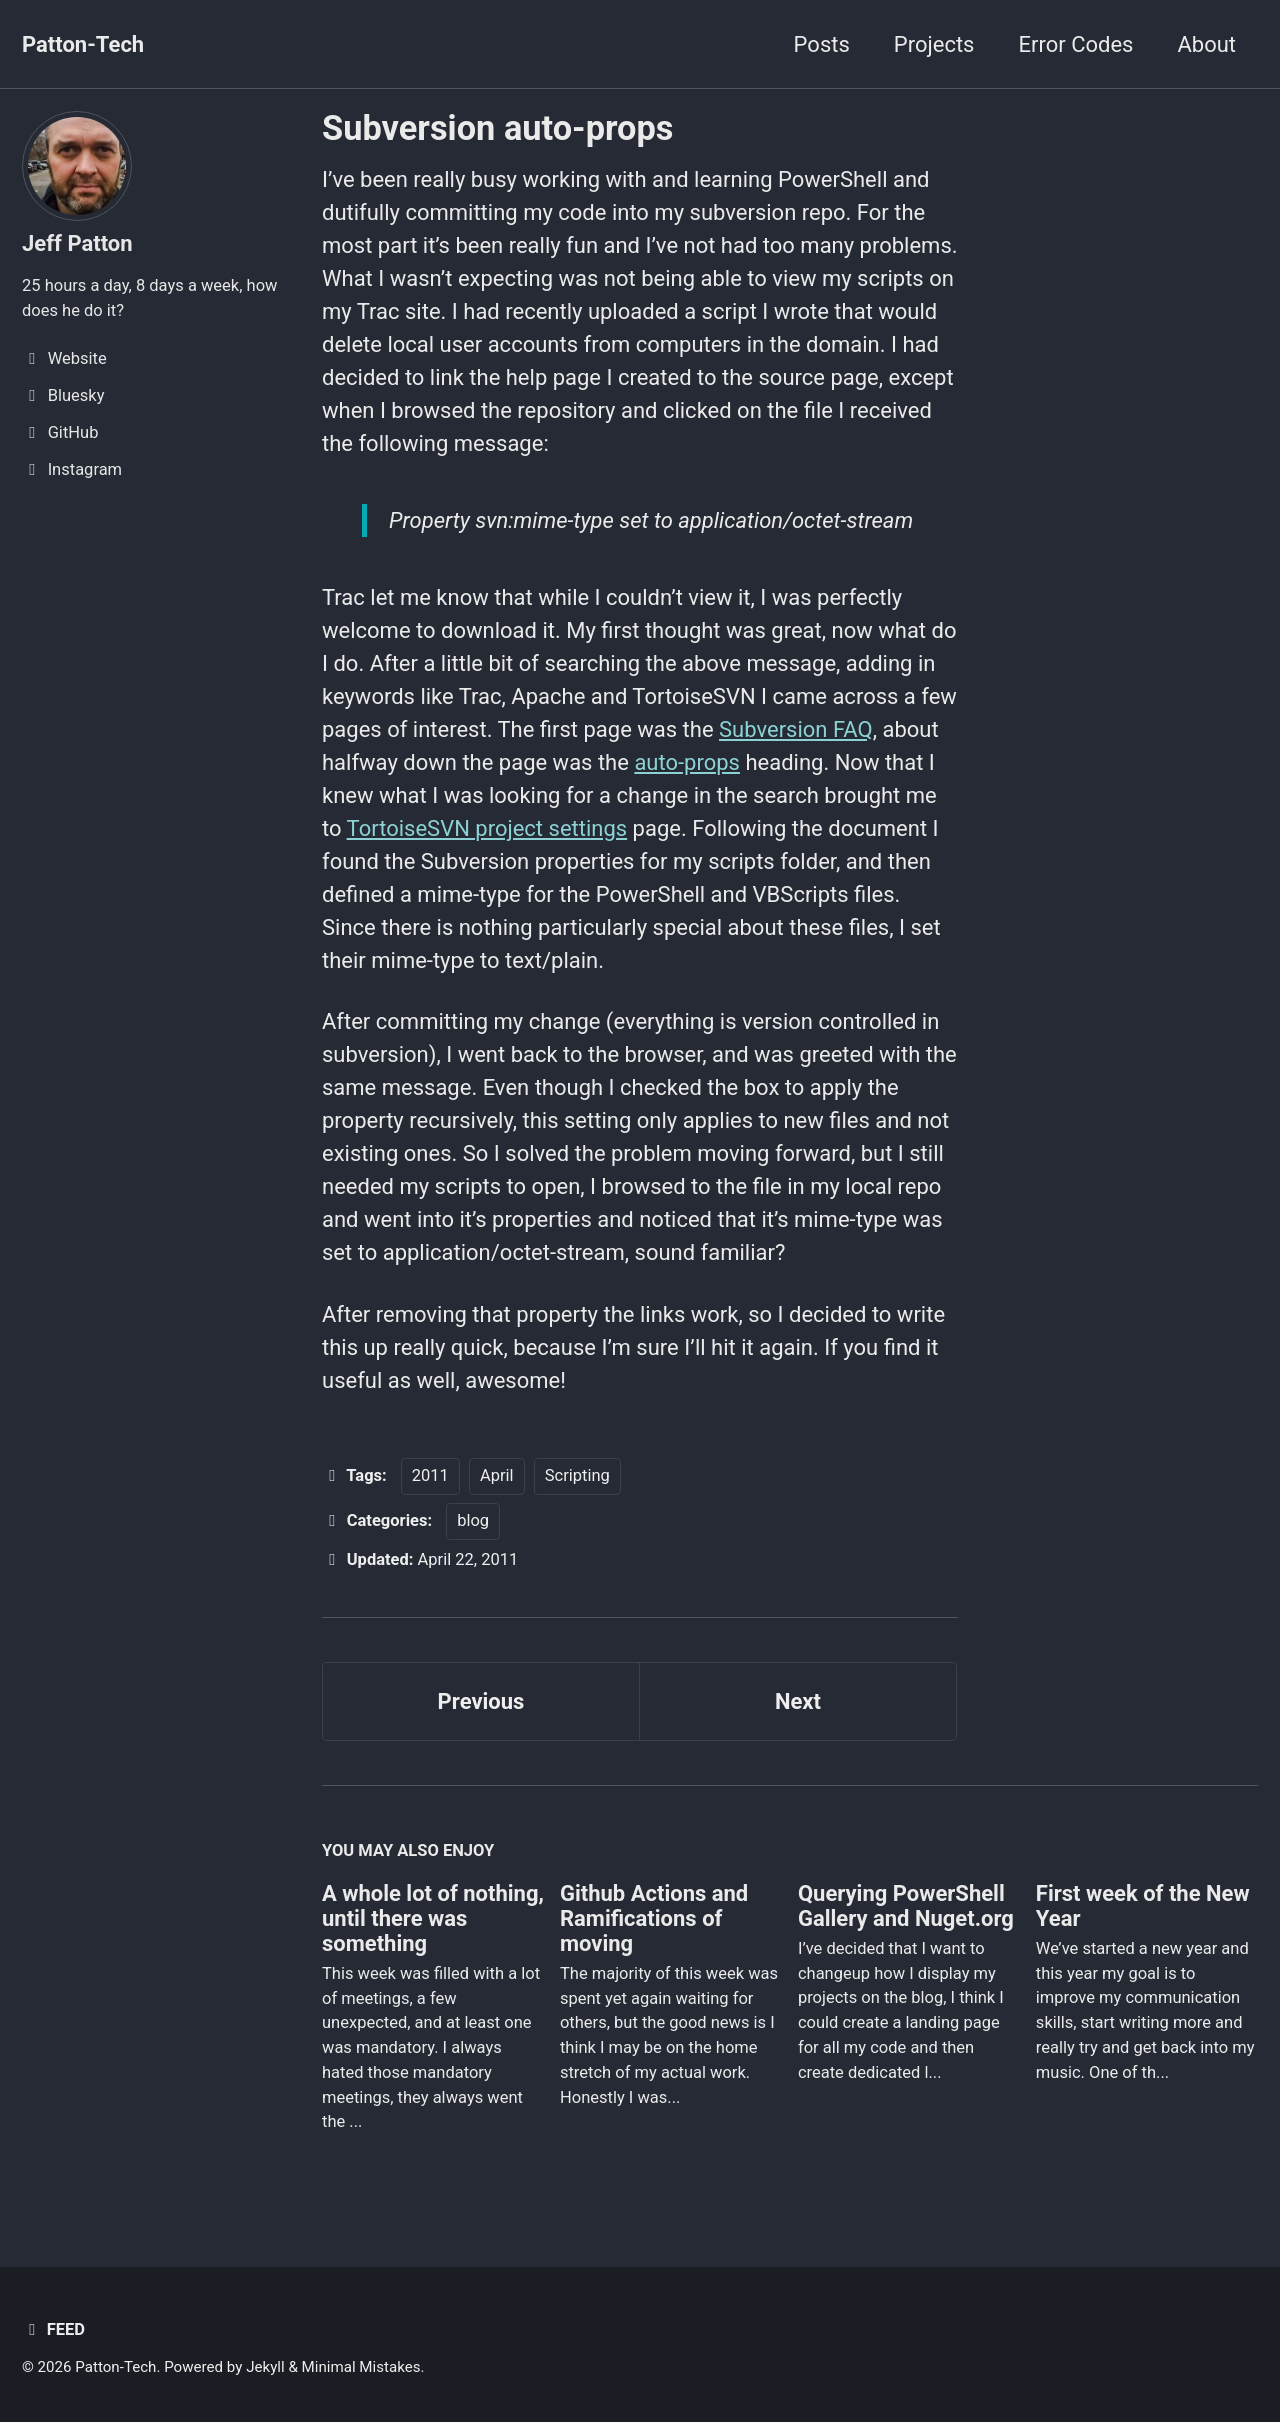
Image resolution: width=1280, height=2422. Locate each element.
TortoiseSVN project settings (487, 828)
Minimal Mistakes (361, 2367)
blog (473, 1520)
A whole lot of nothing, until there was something (433, 1918)
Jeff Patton (77, 243)
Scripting (577, 1475)
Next (798, 1701)
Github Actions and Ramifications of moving (654, 1918)
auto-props (687, 762)
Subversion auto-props (497, 128)
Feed (53, 2329)
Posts (822, 44)
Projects (934, 44)
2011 (430, 1475)
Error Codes (1075, 44)
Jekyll (265, 2367)
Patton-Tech (83, 44)
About (1206, 44)
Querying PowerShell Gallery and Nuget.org (906, 1906)
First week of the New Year (1143, 1906)
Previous (481, 1701)
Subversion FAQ (796, 729)
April (497, 1475)
